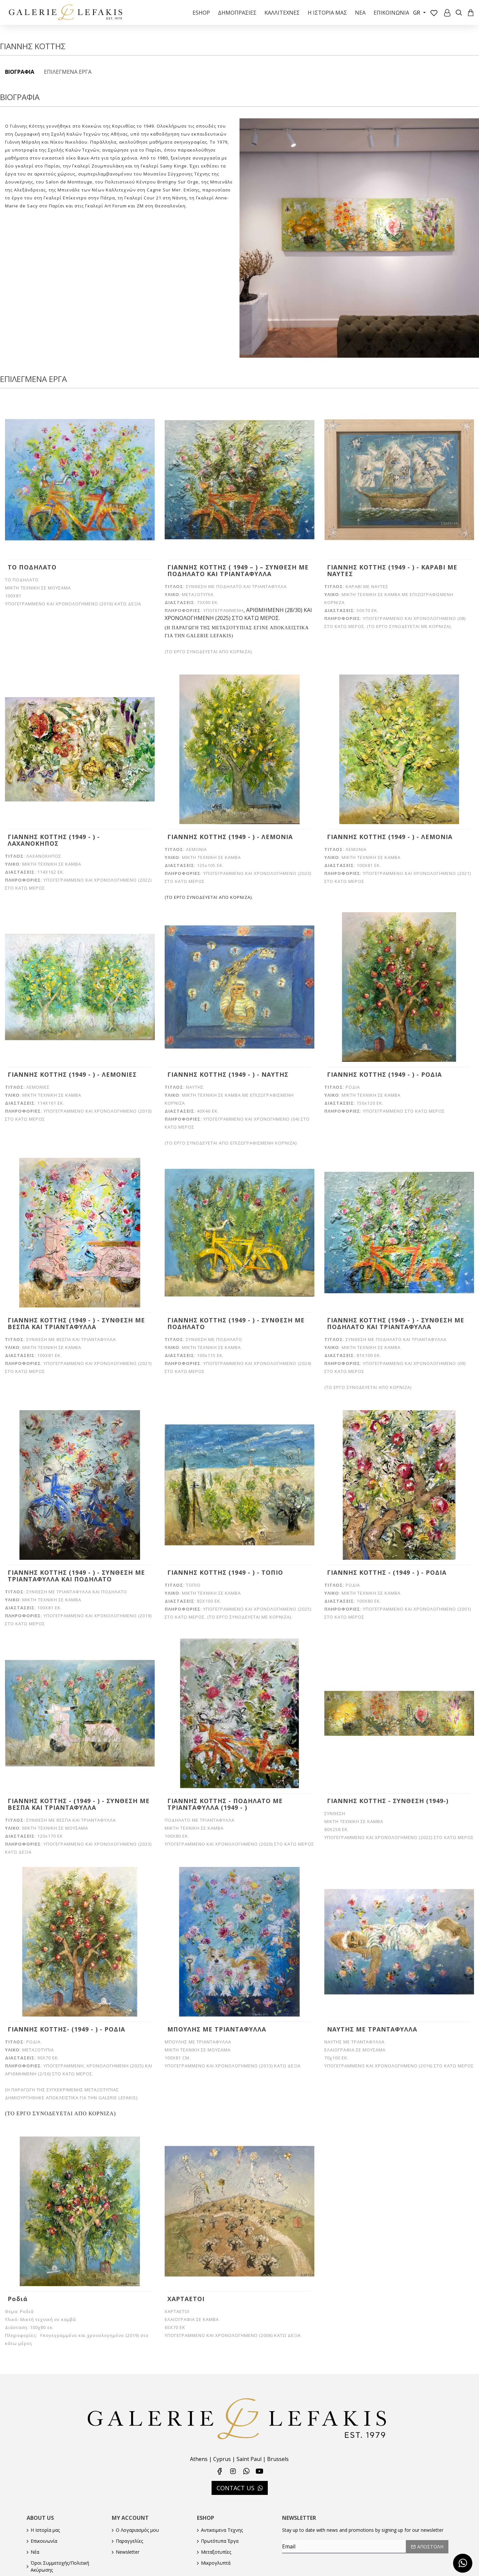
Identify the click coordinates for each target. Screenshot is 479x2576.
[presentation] (328, 2559)
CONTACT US (235, 2480)
